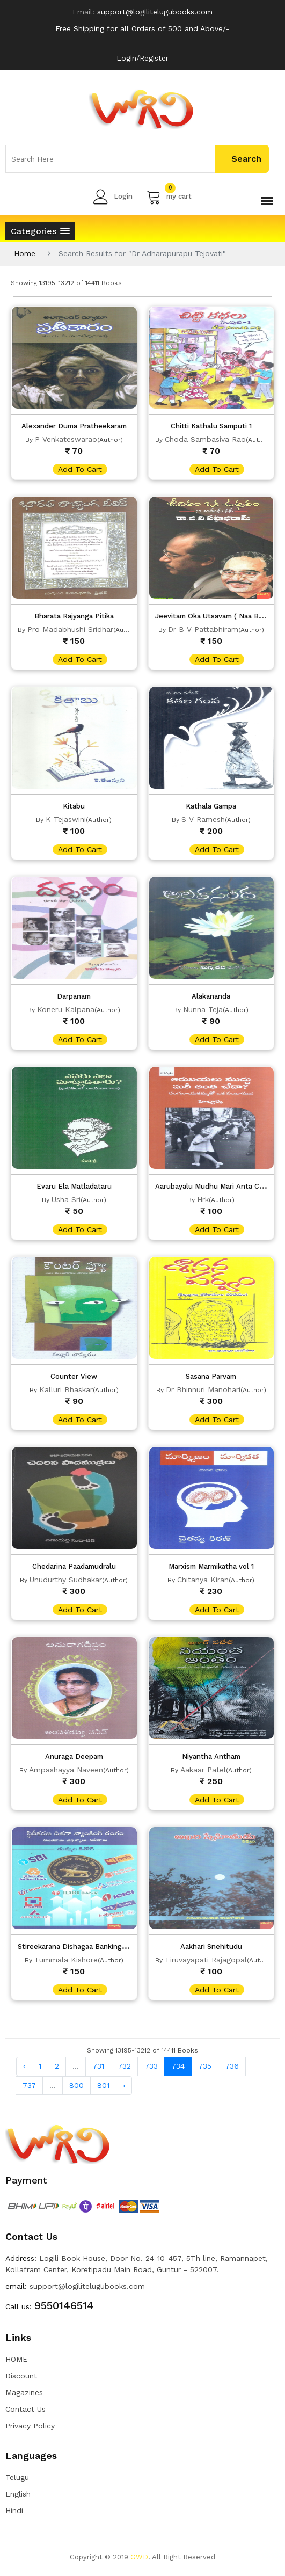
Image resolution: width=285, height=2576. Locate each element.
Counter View (73, 1376)
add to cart (80, 469)
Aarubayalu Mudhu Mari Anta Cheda (215, 1186)
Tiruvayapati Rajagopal (206, 1959)
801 (103, 2085)
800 (76, 2085)
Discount (21, 2375)
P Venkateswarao (66, 439)
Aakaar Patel (203, 1769)
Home (24, 253)
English (18, 2494)
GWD (139, 2557)
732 (124, 2066)
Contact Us (25, 2409)
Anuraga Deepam (74, 1756)
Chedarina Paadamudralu (74, 1566)
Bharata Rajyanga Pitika (74, 616)
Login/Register (142, 58)
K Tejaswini (66, 819)
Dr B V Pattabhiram (203, 629)
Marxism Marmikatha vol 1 (211, 1566)
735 (204, 2066)
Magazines (24, 2392)
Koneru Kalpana (65, 1009)
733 (151, 2066)
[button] (40, 231)
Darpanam (74, 996)
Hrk (203, 1199)
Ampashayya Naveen (66, 1769)
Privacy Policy (30, 2425)
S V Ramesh (203, 819)
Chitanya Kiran (203, 1579)
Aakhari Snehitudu (211, 1946)
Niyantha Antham (211, 1756)
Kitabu (74, 806)
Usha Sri (66, 1199)
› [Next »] (124, 2085)
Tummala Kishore (66, 1959)
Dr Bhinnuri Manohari (203, 1389)
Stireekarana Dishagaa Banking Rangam (84, 1946)
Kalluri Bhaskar (66, 1389)
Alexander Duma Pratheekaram (74, 426)
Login (113, 196)
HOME (16, 2359)
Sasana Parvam (211, 1376)
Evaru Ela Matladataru (74, 1186)
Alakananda (211, 996)
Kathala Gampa (211, 806)
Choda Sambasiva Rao (205, 439)
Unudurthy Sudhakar (66, 1579)
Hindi (14, 2510)
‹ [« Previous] (24, 2066)
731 (98, 2066)
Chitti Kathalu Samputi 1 (211, 426)
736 (232, 2066)
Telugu (17, 2477)
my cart (169, 196)
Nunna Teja (203, 1009)
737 (29, 2085)
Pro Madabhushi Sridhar (70, 629)
